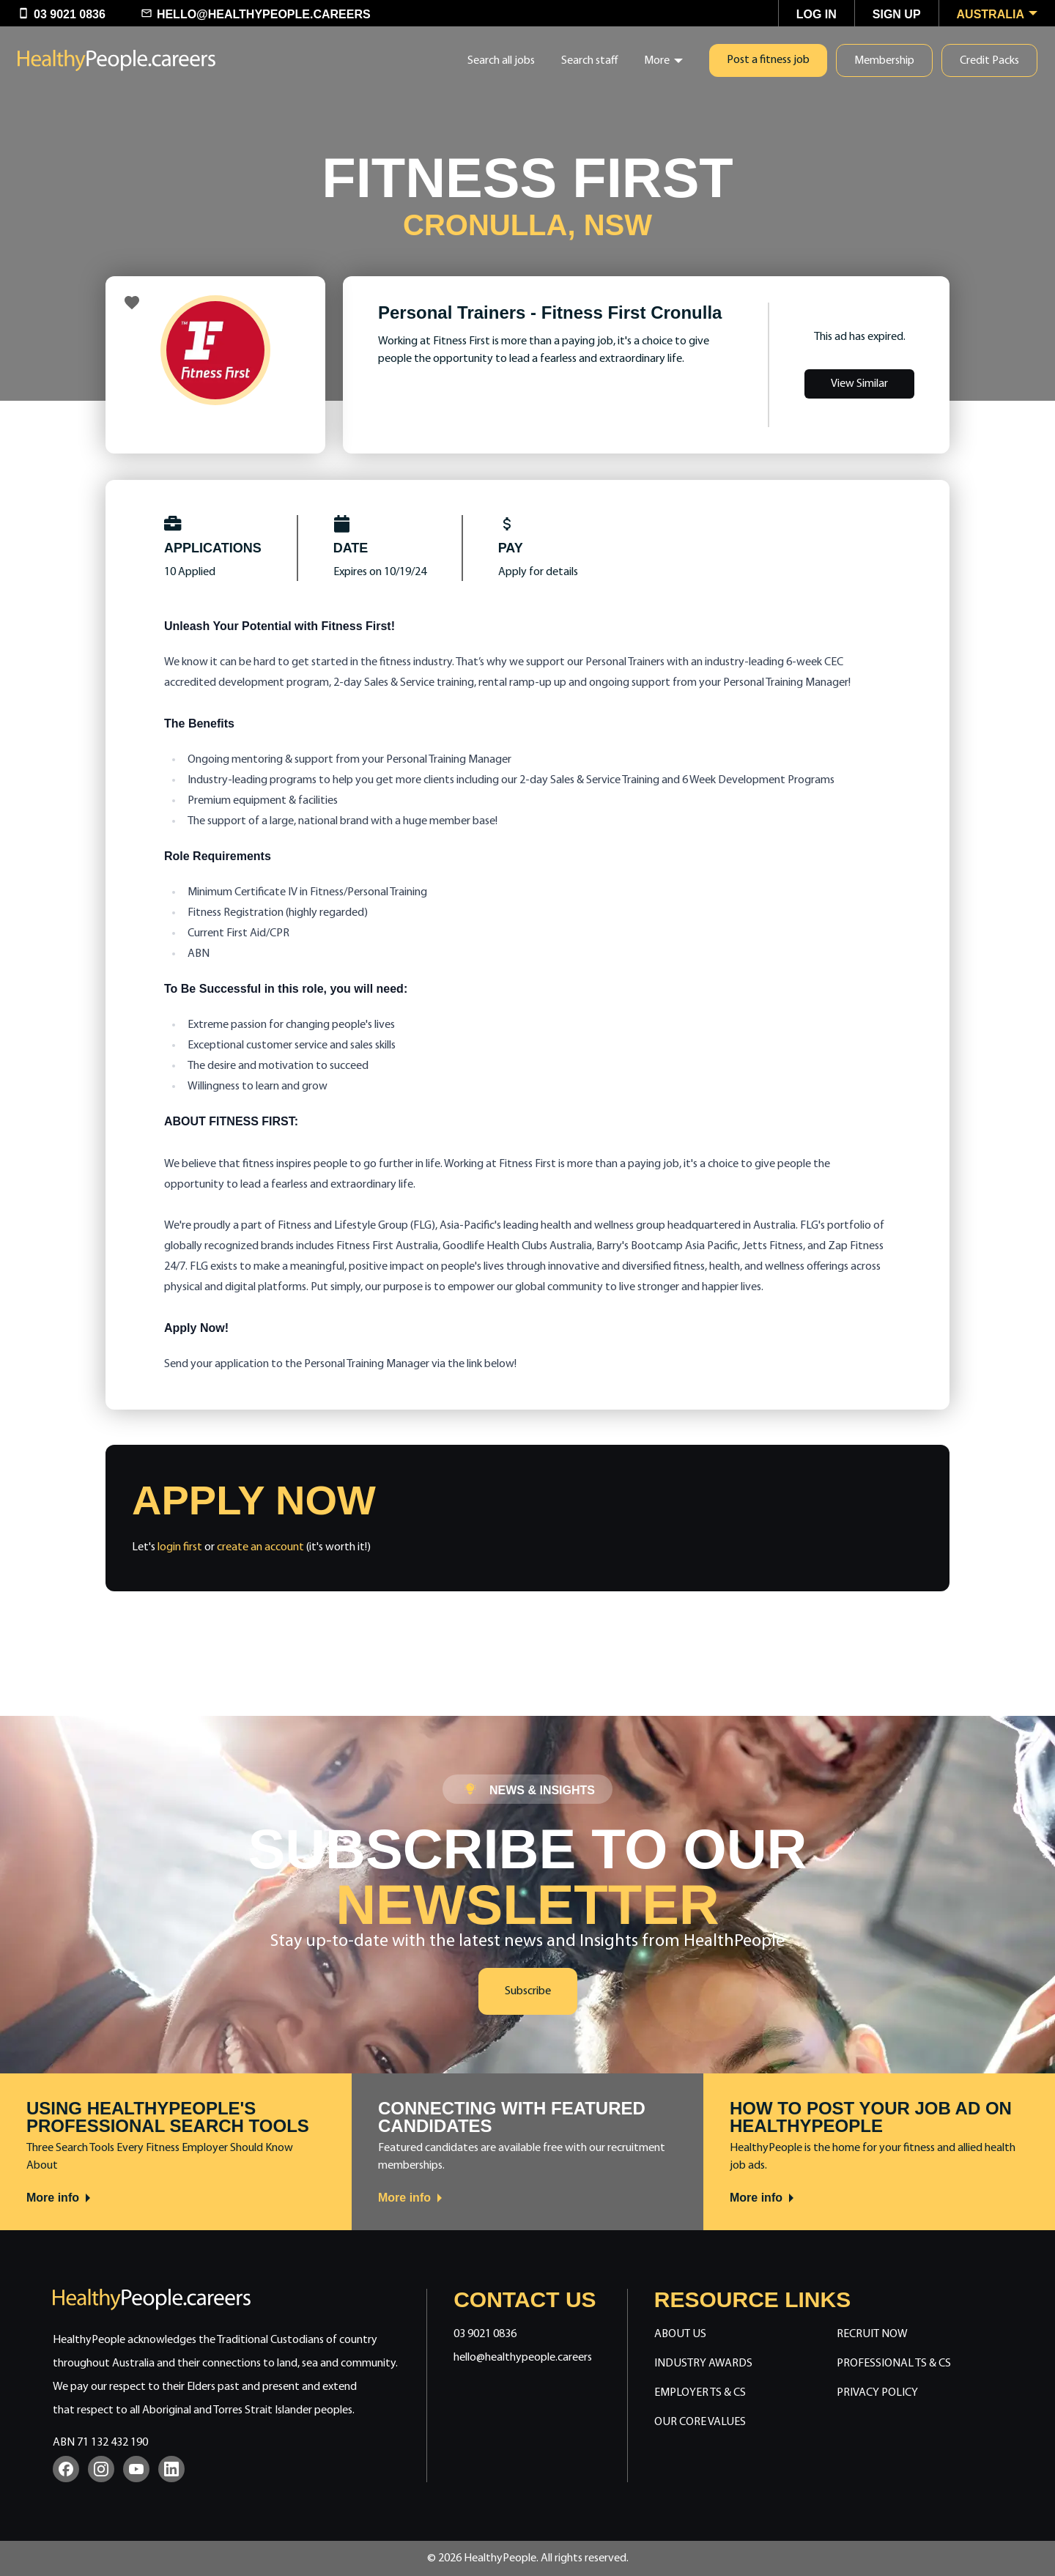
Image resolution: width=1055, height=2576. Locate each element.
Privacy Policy (877, 2393)
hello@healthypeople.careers (523, 2358)
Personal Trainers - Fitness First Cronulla (550, 312)
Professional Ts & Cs (894, 2363)
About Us (680, 2334)
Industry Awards (703, 2363)
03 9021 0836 (485, 2334)
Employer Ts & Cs (700, 2393)
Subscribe (528, 1991)
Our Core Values (700, 2422)
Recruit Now (872, 2334)
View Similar (859, 384)
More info (59, 2198)
